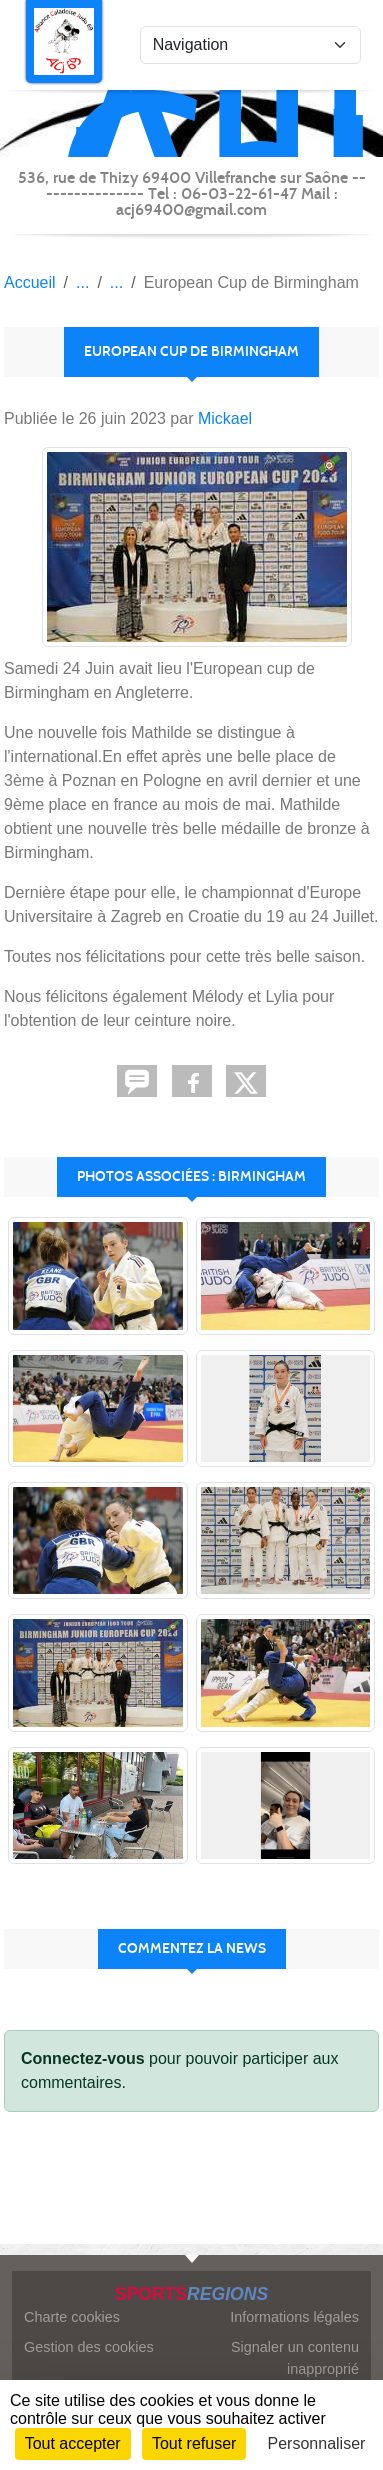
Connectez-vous (83, 2058)
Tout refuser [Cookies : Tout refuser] (194, 2443)
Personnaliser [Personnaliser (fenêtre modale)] (317, 2443)
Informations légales (294, 2317)
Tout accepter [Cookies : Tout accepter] (73, 2443)
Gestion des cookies (89, 2347)
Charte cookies (72, 2317)
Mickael (225, 418)
